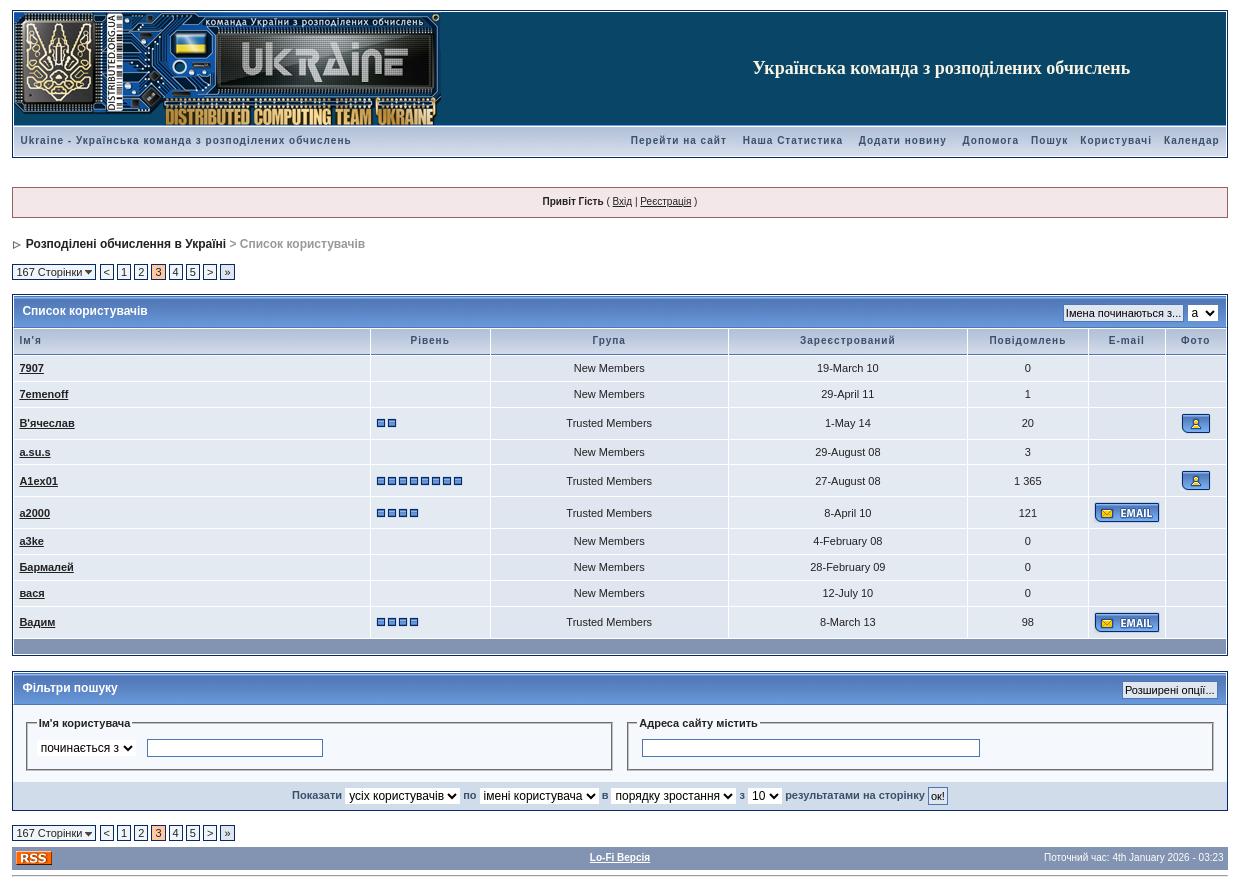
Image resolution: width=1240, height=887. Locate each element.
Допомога (991, 140)
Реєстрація (665, 201)
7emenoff (43, 394)
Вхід (623, 201)
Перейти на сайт (679, 140)
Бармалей (46, 567)
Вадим (37, 622)
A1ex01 (38, 481)
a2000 (34, 513)
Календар (1192, 140)
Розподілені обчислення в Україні (126, 244)
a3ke (31, 541)
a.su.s (34, 452)
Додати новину (903, 140)
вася (31, 593)
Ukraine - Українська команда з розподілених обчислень (185, 140)
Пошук (1049, 140)
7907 (31, 368)
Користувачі (1116, 140)
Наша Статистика (793, 140)
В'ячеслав (46, 423)
